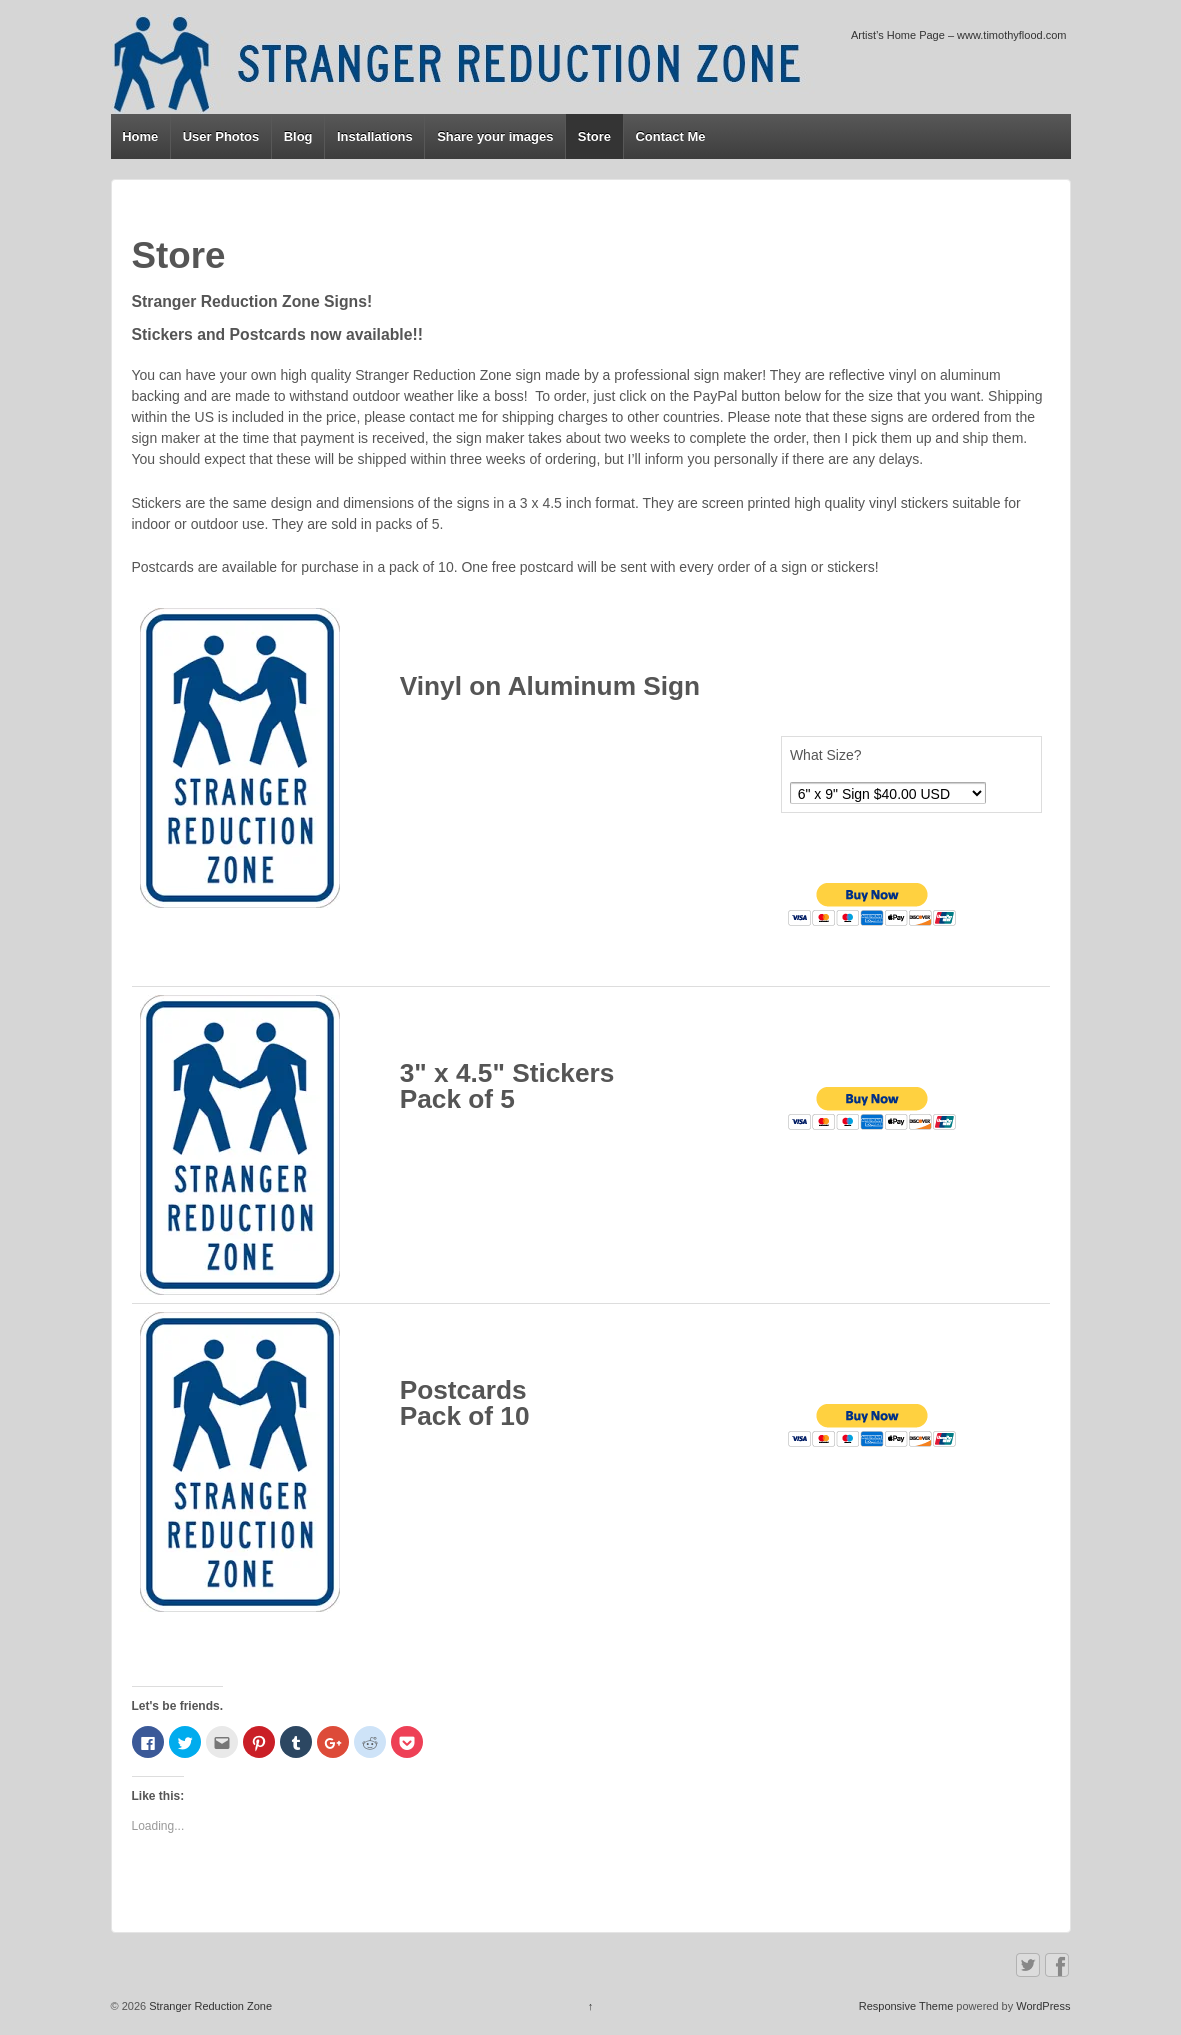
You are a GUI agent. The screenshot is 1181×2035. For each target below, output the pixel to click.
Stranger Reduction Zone (209, 2006)
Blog (298, 136)
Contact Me (670, 136)
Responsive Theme (906, 2006)
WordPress (1043, 2006)
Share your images (495, 136)
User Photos (221, 136)
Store (594, 136)
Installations (375, 136)
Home (140, 136)
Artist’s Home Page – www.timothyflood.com (959, 35)
